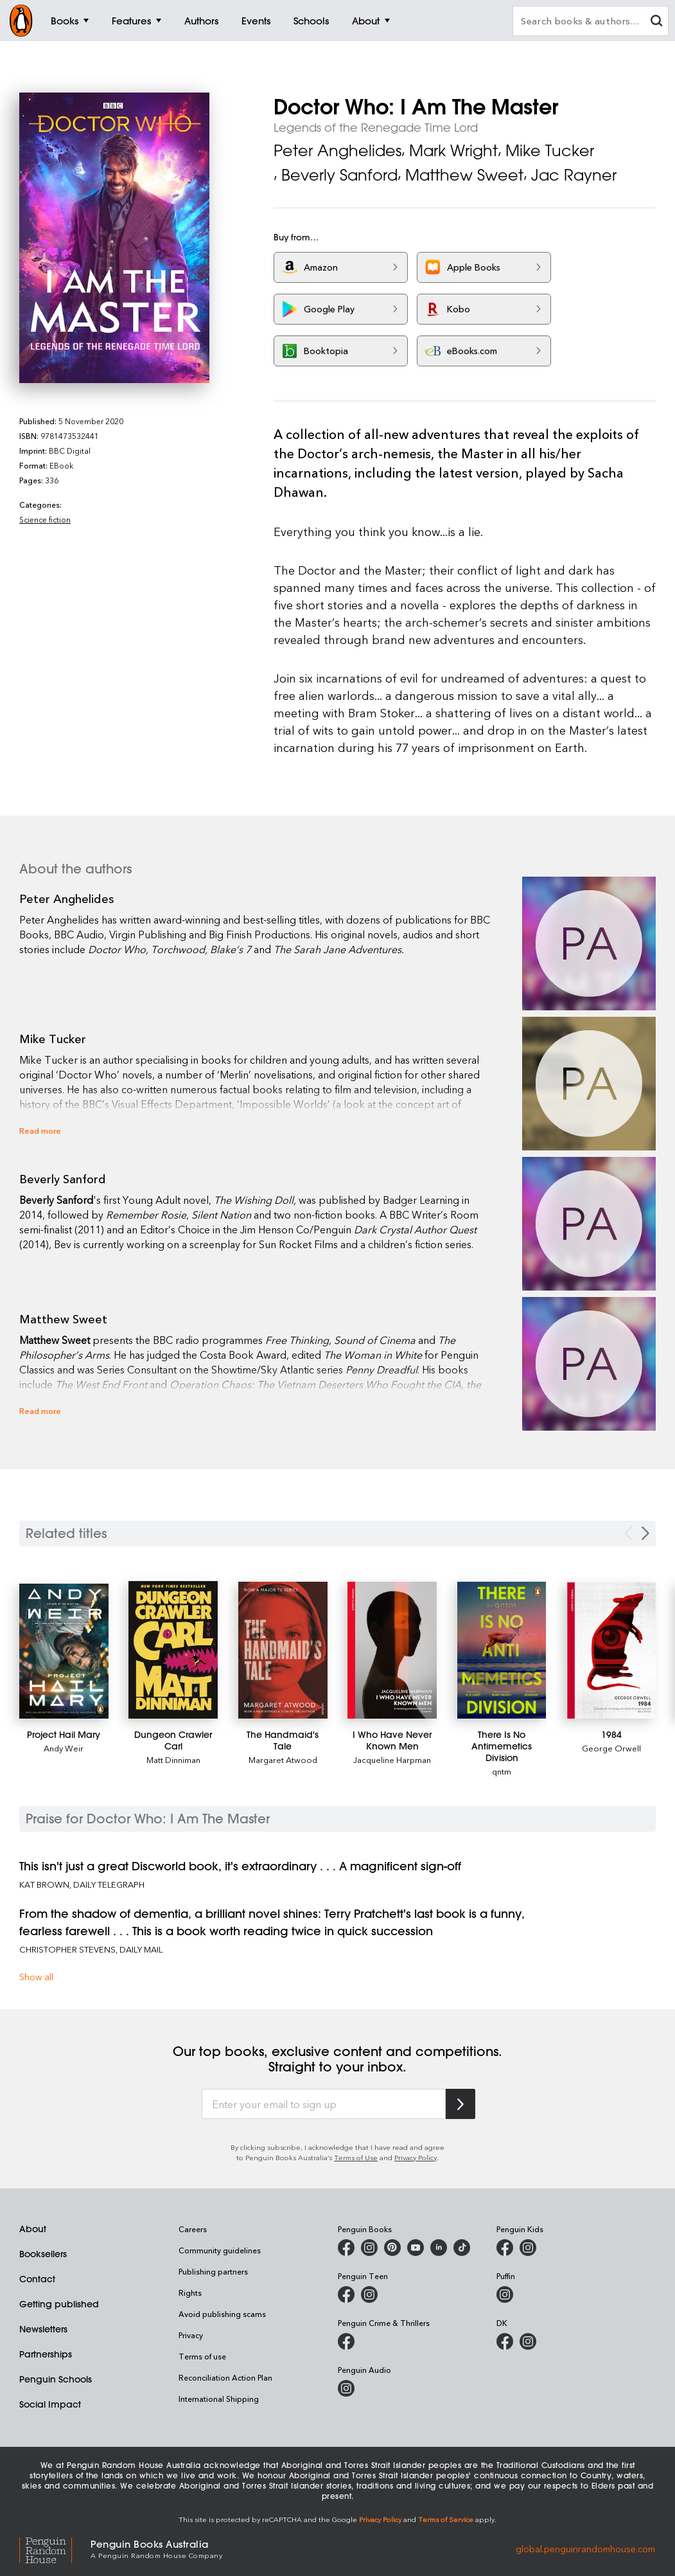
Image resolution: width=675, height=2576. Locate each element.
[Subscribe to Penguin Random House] (460, 2104)
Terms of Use (356, 2157)
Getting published (59, 2304)
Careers (193, 2229)
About (32, 2229)
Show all (36, 1976)
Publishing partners (213, 2271)
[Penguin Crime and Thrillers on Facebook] (346, 2341)
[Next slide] (645, 1533)
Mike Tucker (549, 150)
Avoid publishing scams (222, 2314)
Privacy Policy (415, 2157)
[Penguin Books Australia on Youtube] (415, 2247)
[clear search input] (656, 22)
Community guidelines (220, 2250)
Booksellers (43, 2254)
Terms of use (202, 2356)
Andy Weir (63, 1748)
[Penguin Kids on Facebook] (504, 2247)
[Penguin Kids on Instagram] (528, 2247)
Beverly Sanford (339, 174)
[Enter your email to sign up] (323, 2104)
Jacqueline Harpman (392, 1759)
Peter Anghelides (337, 150)
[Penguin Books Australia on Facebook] (346, 2247)
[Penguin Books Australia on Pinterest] (392, 2247)
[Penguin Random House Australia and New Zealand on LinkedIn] (438, 2247)
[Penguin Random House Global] (55, 2548)
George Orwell (611, 1748)
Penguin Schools (55, 2379)
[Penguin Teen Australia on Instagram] (369, 2294)
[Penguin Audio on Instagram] (346, 2388)
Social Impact (50, 2404)
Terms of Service (445, 2519)
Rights (190, 2292)
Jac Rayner (574, 174)
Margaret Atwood (283, 1759)
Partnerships (45, 2354)
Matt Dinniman (173, 1759)
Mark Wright (453, 150)
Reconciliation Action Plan (225, 2377)
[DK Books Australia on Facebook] (504, 2341)
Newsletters (43, 2329)
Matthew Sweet (464, 174)
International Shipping (219, 2398)
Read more (40, 1130)
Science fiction (45, 519)
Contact (37, 2279)
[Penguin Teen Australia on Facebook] (346, 2294)
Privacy (191, 2335)
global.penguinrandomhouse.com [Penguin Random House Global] (585, 2548)
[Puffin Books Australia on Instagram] (504, 2294)
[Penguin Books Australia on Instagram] (369, 2247)
